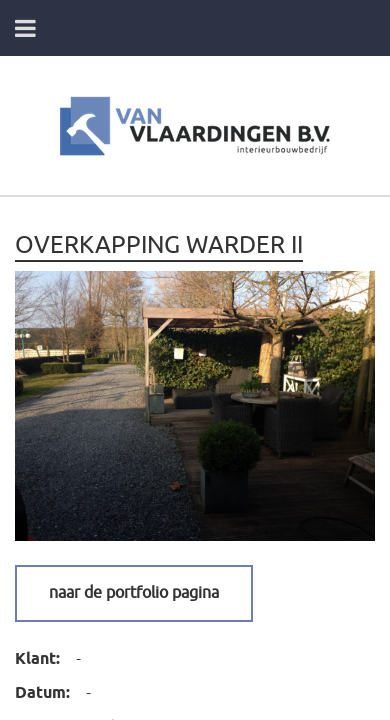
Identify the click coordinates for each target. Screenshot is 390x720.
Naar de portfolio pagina (134, 593)
